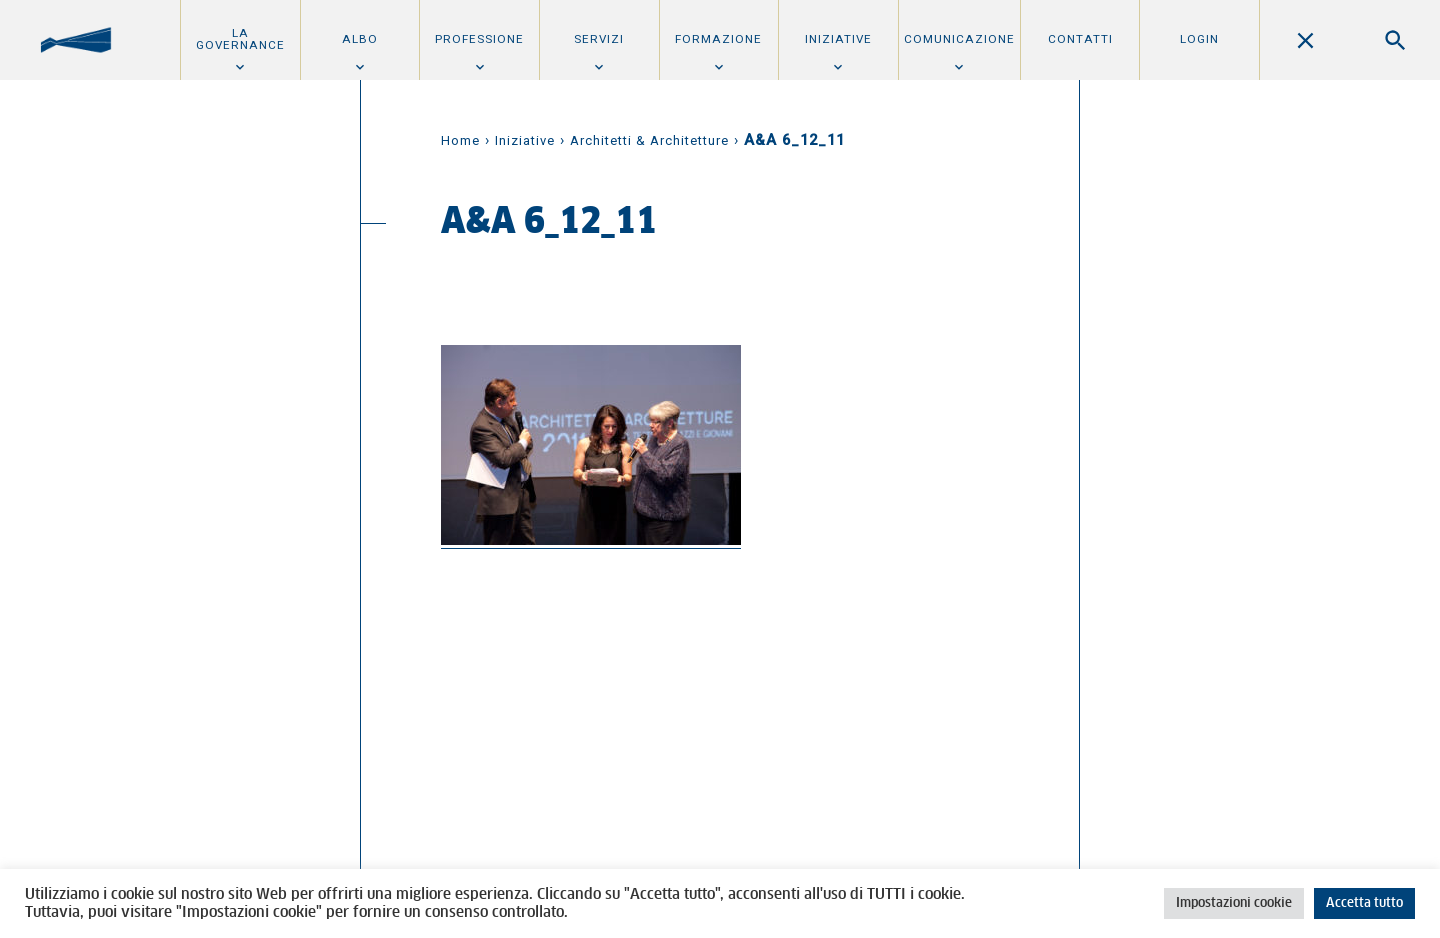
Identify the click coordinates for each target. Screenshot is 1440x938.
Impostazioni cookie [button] (1234, 903)
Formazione (718, 39)
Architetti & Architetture (649, 140)
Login (1199, 39)
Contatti (1080, 39)
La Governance (240, 39)
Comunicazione (959, 39)
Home (460, 140)
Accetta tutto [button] (1364, 903)
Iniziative (838, 39)
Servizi (599, 39)
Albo (360, 39)
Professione (479, 39)
